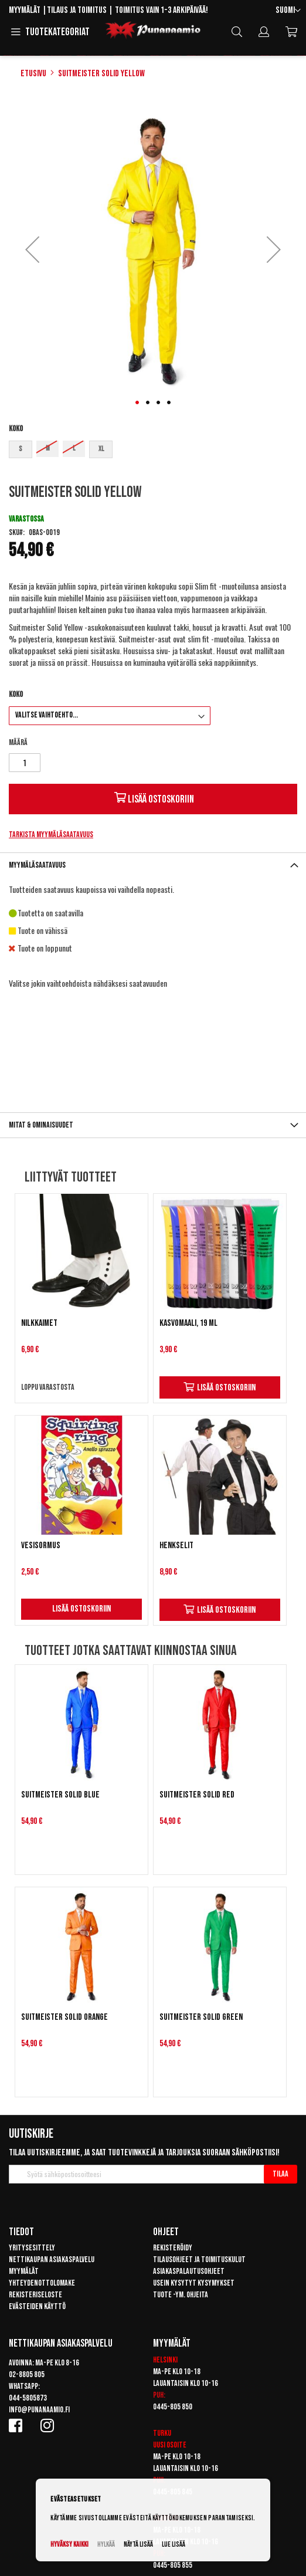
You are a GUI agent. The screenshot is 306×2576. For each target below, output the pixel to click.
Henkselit (176, 1545)
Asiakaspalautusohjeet (189, 2271)
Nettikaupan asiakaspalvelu (51, 2259)
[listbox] (153, 451)
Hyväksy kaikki (69, 2544)
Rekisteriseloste (35, 2295)
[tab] (153, 865)
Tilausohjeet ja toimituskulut (199, 2259)
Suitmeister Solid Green (201, 2017)
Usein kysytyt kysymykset (193, 2283)
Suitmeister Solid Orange (64, 2017)
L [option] (74, 448)
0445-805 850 (172, 2407)
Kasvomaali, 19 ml (188, 1323)
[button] (288, 11)
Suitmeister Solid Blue (60, 1794)
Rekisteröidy (172, 2248)
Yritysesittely (32, 2248)
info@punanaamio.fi (39, 2410)
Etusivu (33, 73)
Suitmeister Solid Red (196, 1794)
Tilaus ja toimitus (77, 10)
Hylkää (106, 2544)
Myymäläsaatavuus (37, 865)
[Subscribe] (280, 2174)
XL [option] (101, 449)
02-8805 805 (27, 2374)
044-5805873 (28, 2398)
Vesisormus (40, 1545)
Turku (162, 2433)
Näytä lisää (138, 2544)
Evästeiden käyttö (37, 2306)
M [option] (48, 448)
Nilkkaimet (39, 1323)
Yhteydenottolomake (42, 2283)
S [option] (20, 449)
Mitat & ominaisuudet (41, 1125)
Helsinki (165, 2360)
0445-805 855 (172, 2565)
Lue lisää (173, 2544)
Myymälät (24, 10)
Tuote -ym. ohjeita (180, 2295)
